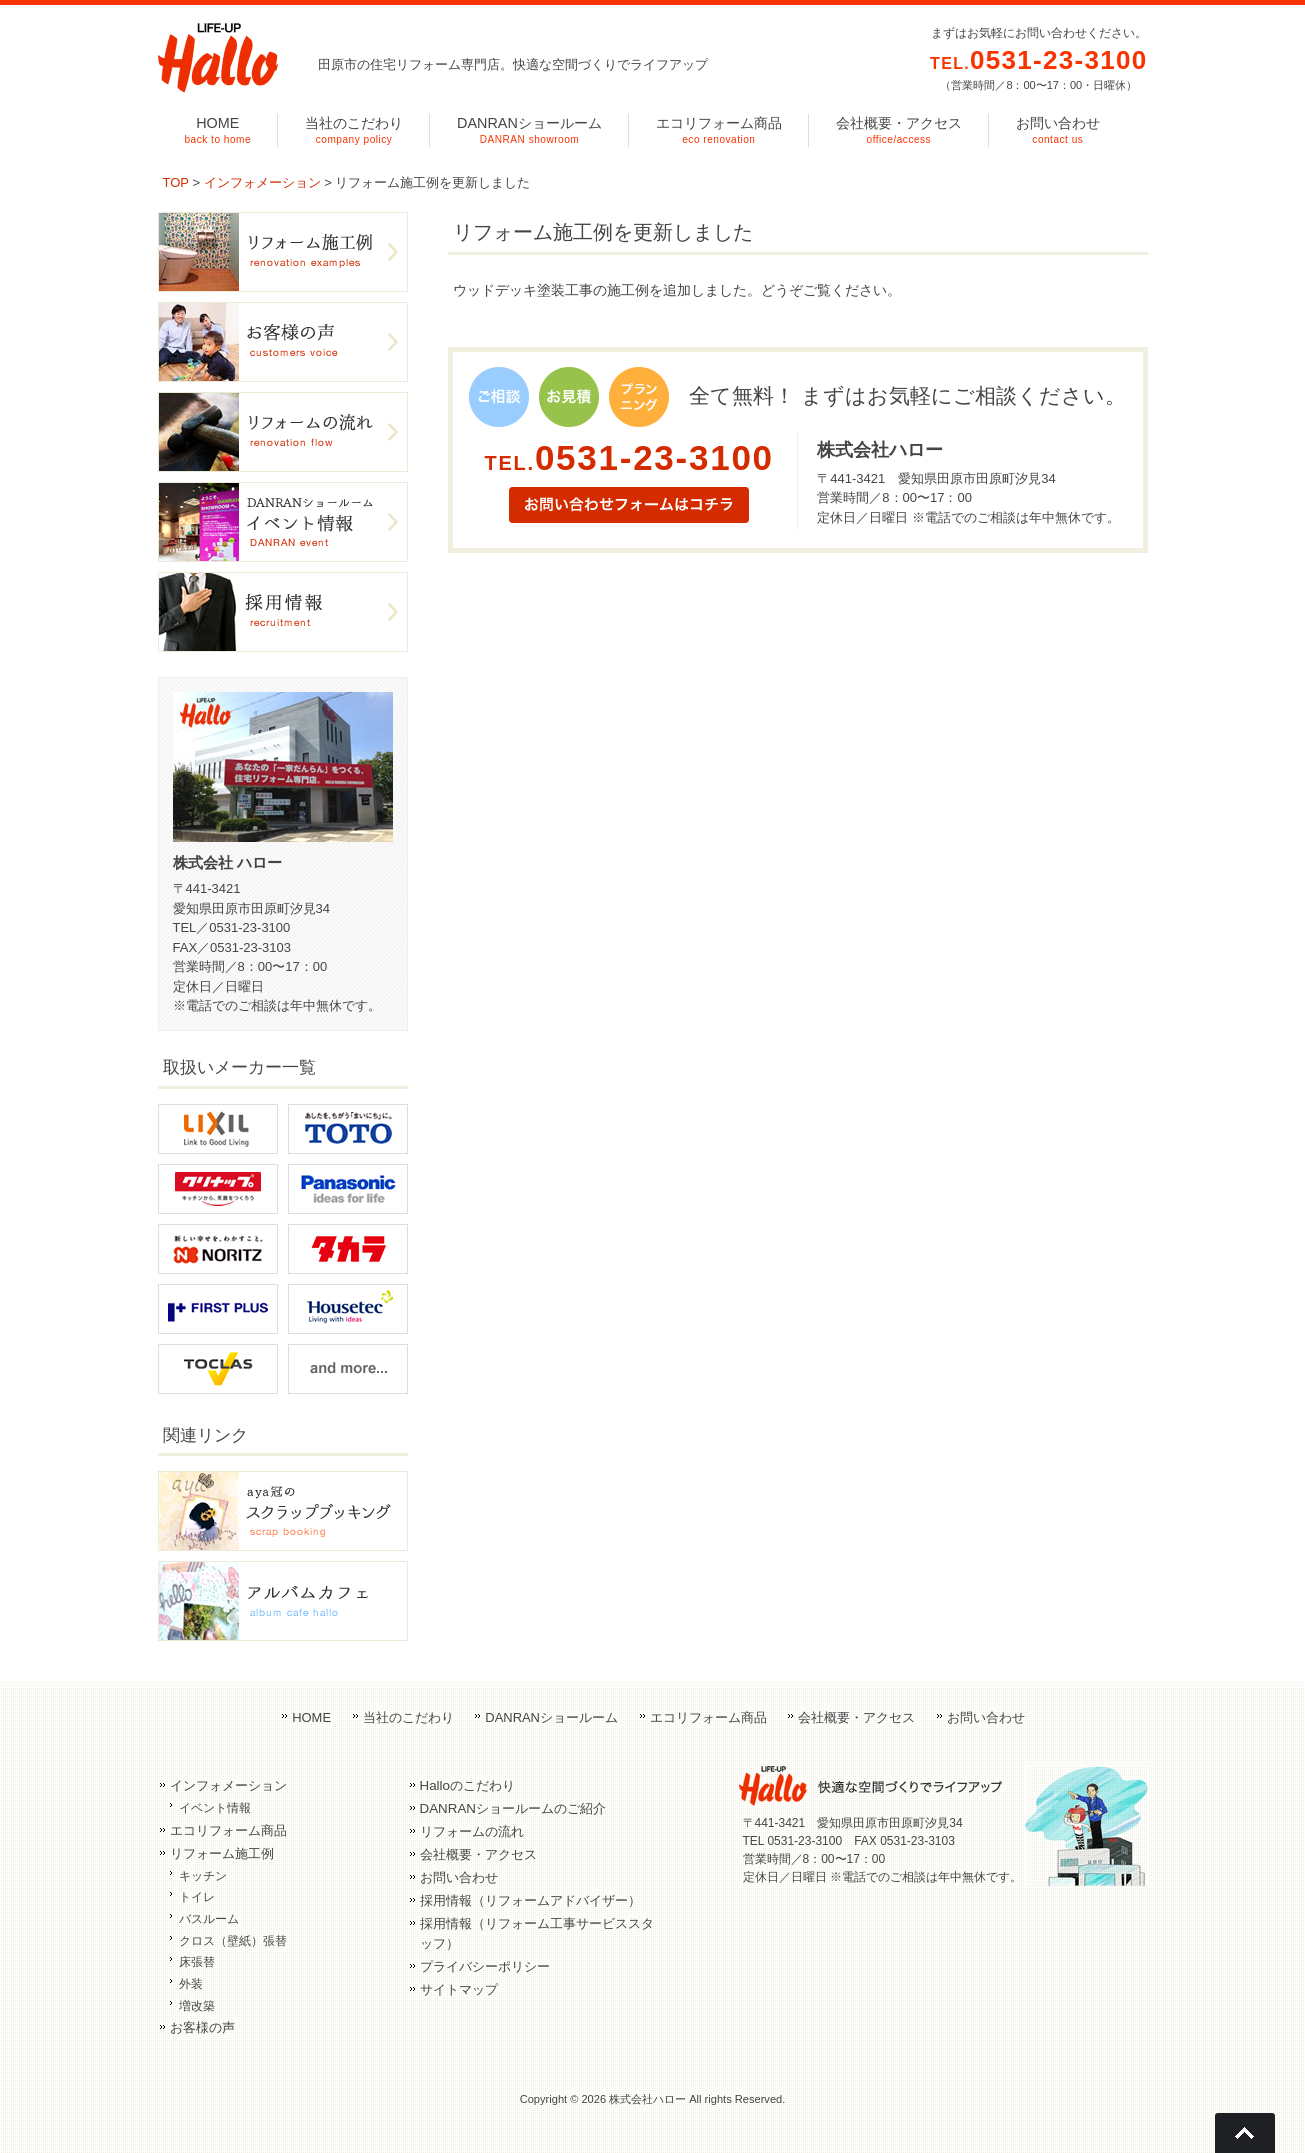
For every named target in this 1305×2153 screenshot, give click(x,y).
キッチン (203, 1876)
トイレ (197, 1897)
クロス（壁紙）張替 (233, 1941)
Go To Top (1245, 2133)
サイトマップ (459, 1989)
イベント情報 (215, 1808)
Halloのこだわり (467, 1785)
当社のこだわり (408, 1717)
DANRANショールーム (551, 1717)
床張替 (197, 1962)
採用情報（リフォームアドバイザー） (530, 1900)
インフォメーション (262, 182)
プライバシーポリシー (485, 1966)
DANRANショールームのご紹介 (513, 1808)
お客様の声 (202, 2027)
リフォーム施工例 (222, 1853)
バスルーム (209, 1919)
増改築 (197, 2006)
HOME (311, 1717)
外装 (191, 1984)
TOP (176, 182)
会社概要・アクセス (856, 1717)
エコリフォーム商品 (708, 1717)
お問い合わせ (986, 1717)
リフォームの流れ (472, 1831)
